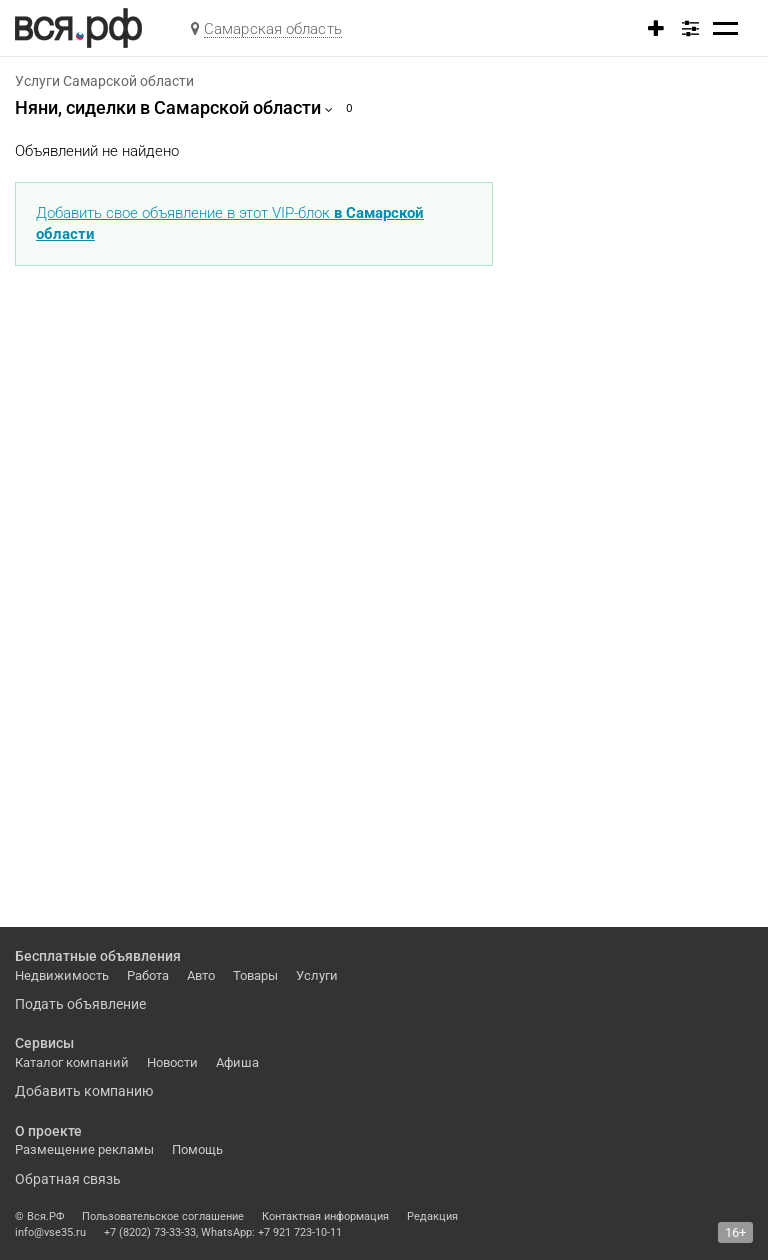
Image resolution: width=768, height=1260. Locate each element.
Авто (201, 975)
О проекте (48, 1131)
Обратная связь (68, 1179)
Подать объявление (80, 1004)
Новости (172, 1062)
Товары (255, 975)
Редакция (432, 1216)
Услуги (317, 975)
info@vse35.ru (50, 1232)
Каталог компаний (72, 1062)
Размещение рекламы (84, 1149)
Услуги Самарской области (104, 81)
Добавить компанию (84, 1091)
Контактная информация (325, 1216)
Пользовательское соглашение (163, 1216)
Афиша (237, 1062)
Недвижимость (62, 975)
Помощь (197, 1149)
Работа (148, 975)
